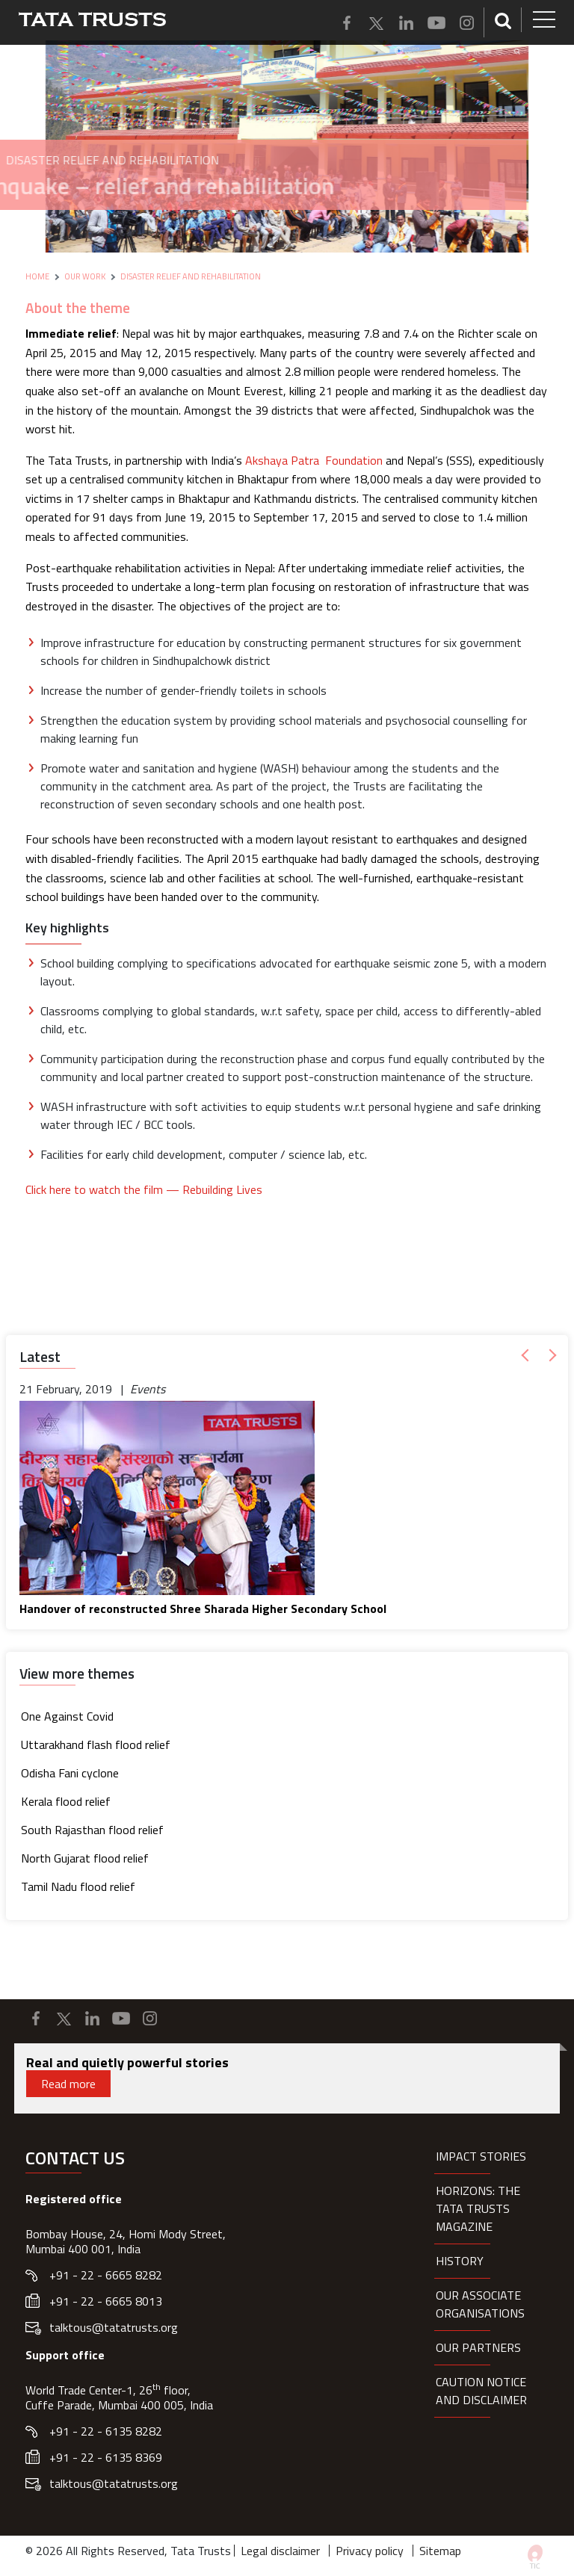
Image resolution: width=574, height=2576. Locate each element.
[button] (528, 1355)
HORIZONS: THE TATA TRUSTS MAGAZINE (478, 2208)
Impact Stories (481, 2156)
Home (37, 276)
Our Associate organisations (480, 2304)
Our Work (84, 276)
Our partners (478, 2347)
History (460, 2261)
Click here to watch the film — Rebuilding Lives (143, 1189)
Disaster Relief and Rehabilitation (190, 276)
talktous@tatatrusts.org (113, 2327)
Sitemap (440, 2551)
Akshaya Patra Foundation (314, 460)
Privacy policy (370, 2551)
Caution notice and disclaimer (481, 2391)
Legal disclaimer (280, 2551)
